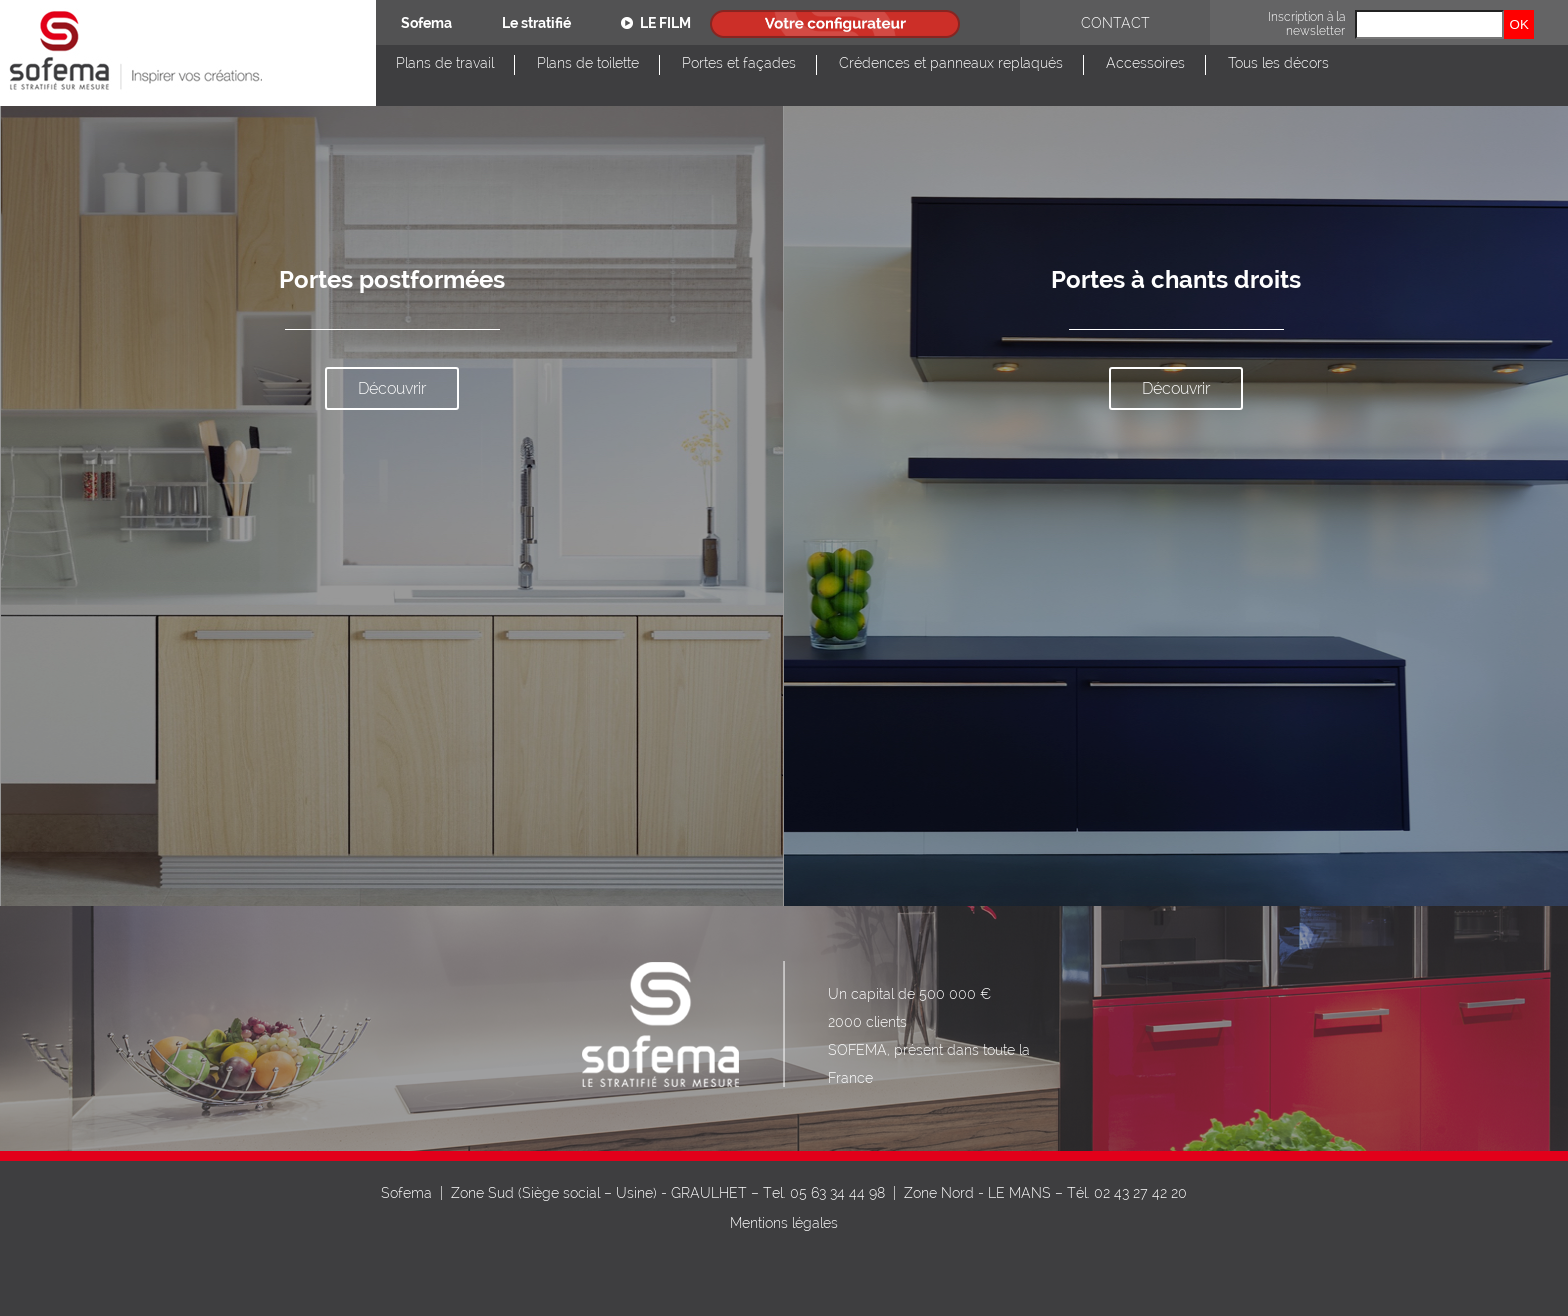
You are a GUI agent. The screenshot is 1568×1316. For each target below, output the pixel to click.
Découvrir (392, 388)
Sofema (426, 23)
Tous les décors (1278, 63)
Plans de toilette (588, 63)
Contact (1115, 23)
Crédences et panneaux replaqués (951, 63)
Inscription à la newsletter (1306, 24)
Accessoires (1145, 63)
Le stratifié (536, 23)
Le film (656, 23)
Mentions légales (784, 1223)
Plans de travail (445, 63)
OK (1519, 24)
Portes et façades (739, 63)
